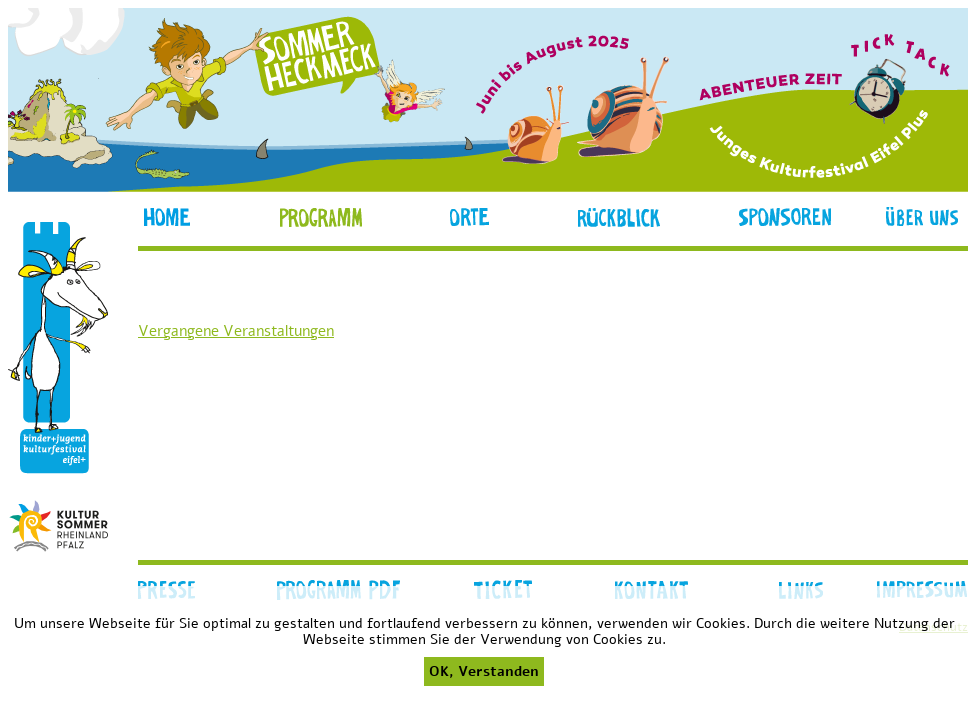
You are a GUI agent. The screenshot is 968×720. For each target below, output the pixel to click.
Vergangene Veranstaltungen (236, 331)
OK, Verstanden (484, 671)
